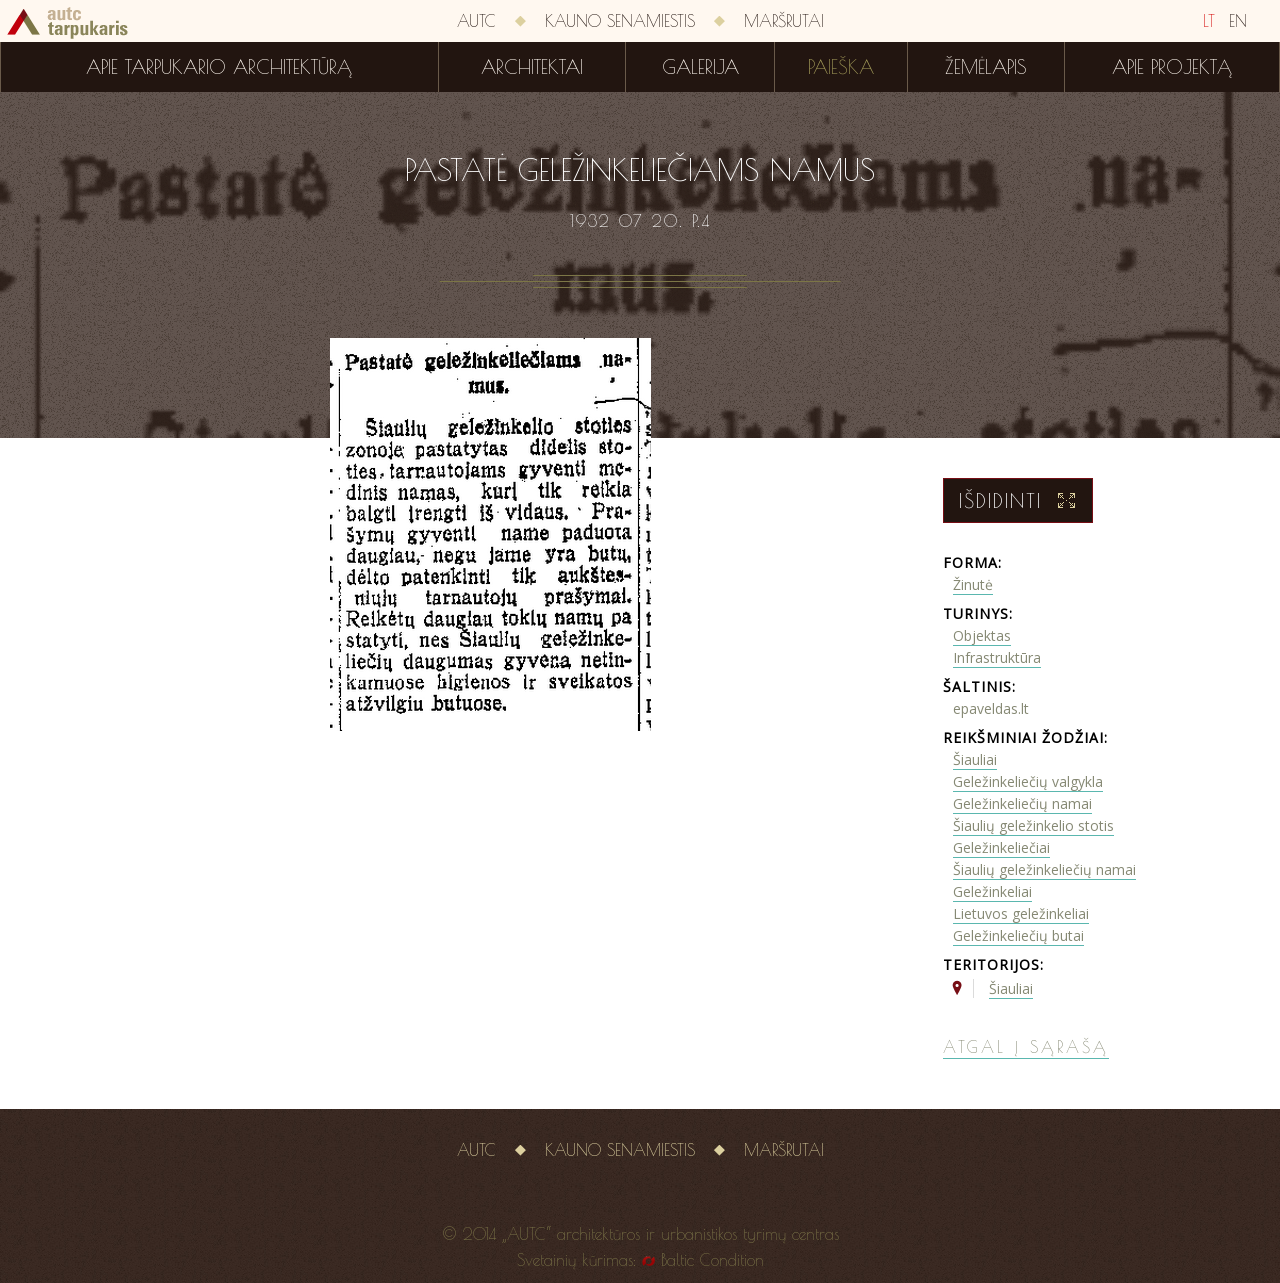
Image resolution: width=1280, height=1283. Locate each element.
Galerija (700, 67)
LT (1209, 21)
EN (1238, 21)
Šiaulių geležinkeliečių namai (1044, 869)
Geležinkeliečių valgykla (1028, 781)
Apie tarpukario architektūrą (219, 67)
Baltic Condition (712, 1260)
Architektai (532, 67)
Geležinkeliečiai (1001, 847)
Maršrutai (784, 21)
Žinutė (973, 584)
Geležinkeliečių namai (1022, 803)
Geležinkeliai (992, 891)
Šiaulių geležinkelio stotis (1033, 825)
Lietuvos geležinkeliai (1021, 913)
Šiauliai (975, 759)
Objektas (982, 635)
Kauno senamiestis (620, 21)
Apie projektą (1172, 67)
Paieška (841, 67)
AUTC (476, 21)
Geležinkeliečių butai (1018, 935)
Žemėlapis (986, 67)
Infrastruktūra (997, 657)
